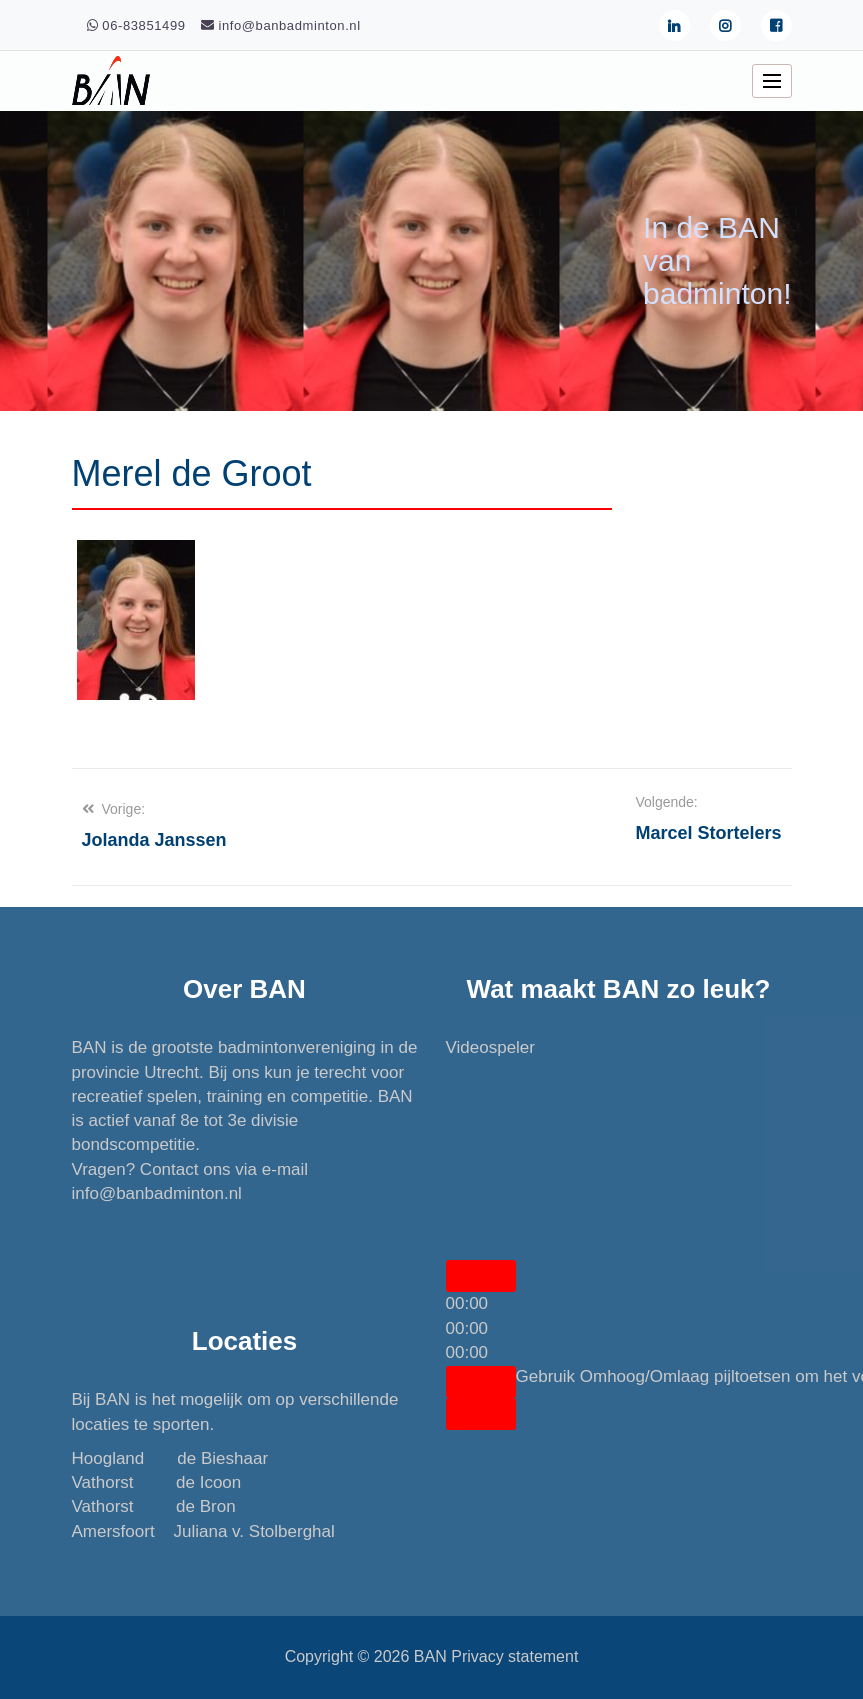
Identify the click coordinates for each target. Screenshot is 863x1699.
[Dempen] (481, 1382)
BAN (430, 1656)
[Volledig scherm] (481, 1414)
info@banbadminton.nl (157, 1193)
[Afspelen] (481, 1276)
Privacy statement (514, 1656)
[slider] (467, 1328)
